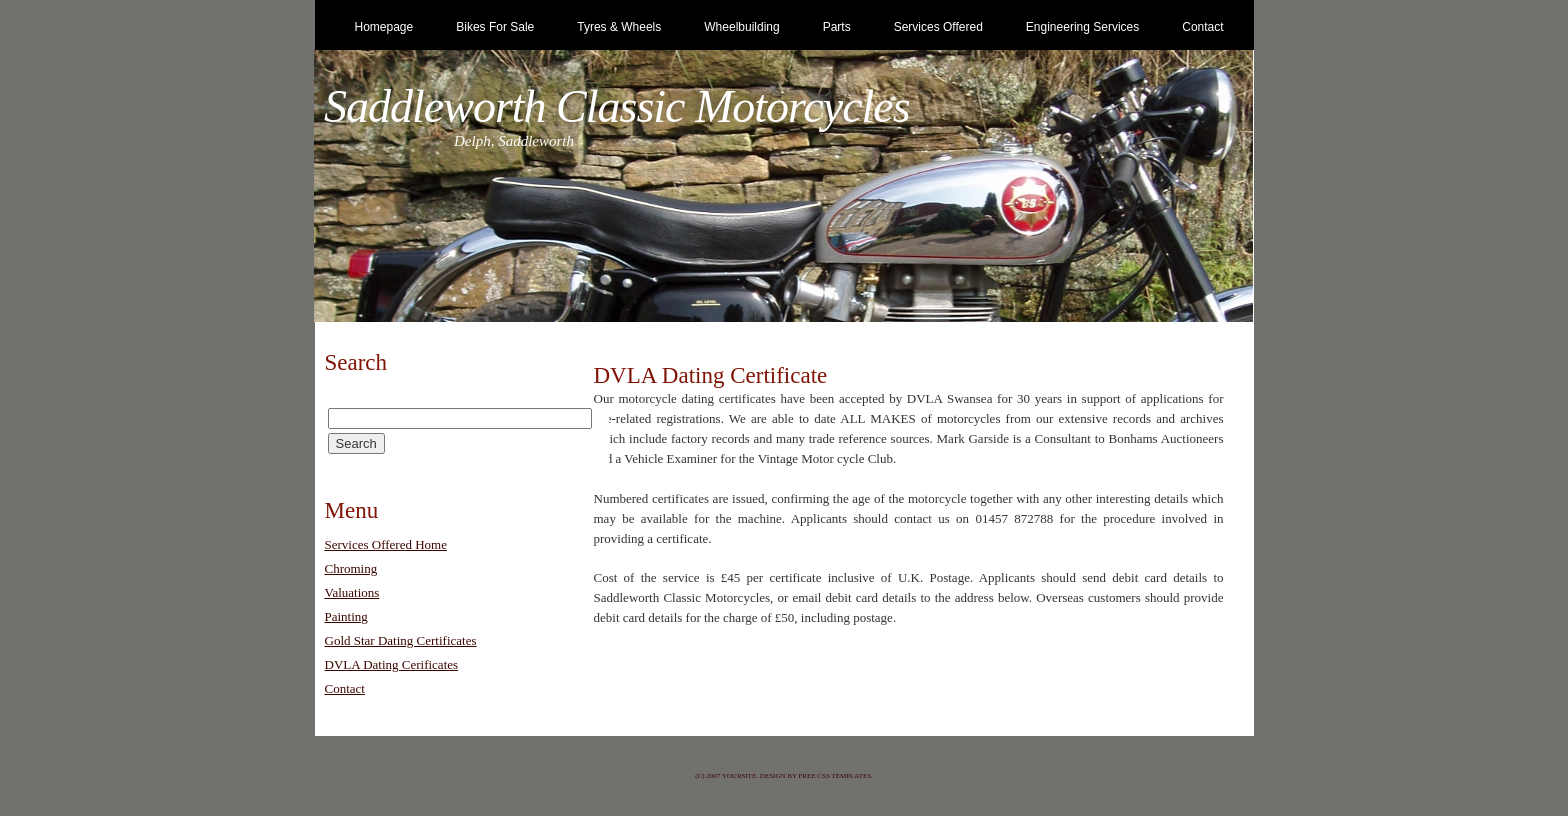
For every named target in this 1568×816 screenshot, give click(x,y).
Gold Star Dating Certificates (401, 640)
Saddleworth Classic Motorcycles (617, 106)
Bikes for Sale (495, 27)
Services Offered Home (386, 544)
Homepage (384, 27)
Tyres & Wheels (619, 27)
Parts (837, 27)
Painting (346, 616)
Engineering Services (1082, 27)
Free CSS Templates (834, 776)
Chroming (351, 568)
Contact (1202, 27)
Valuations (352, 592)
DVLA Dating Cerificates (392, 664)
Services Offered (938, 27)
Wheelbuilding (741, 27)
